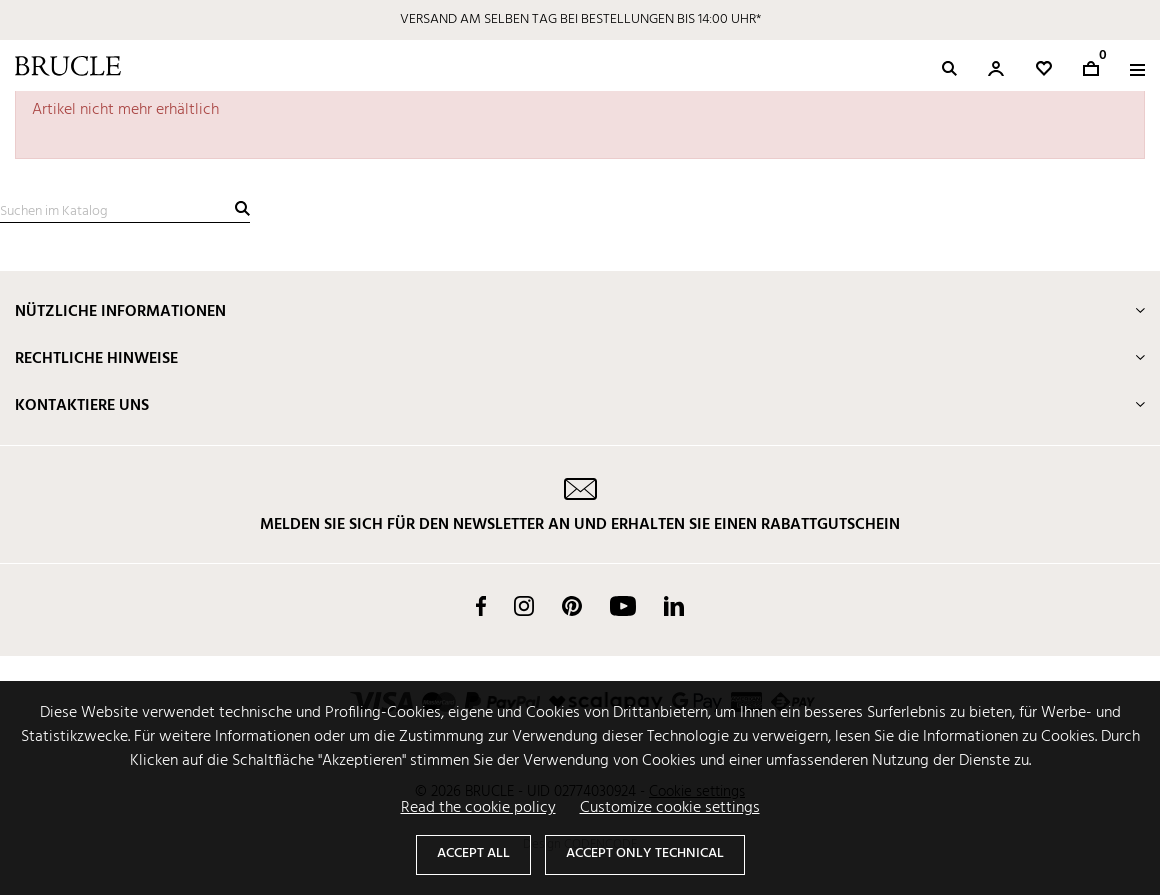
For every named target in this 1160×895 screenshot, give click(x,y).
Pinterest (572, 606)
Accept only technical (645, 853)
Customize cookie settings (670, 808)
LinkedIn (674, 606)
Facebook (481, 606)
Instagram (524, 606)
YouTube (623, 606)
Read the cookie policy (478, 808)
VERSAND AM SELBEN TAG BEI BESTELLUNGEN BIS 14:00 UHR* (580, 19)
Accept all (473, 853)
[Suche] (125, 212)
